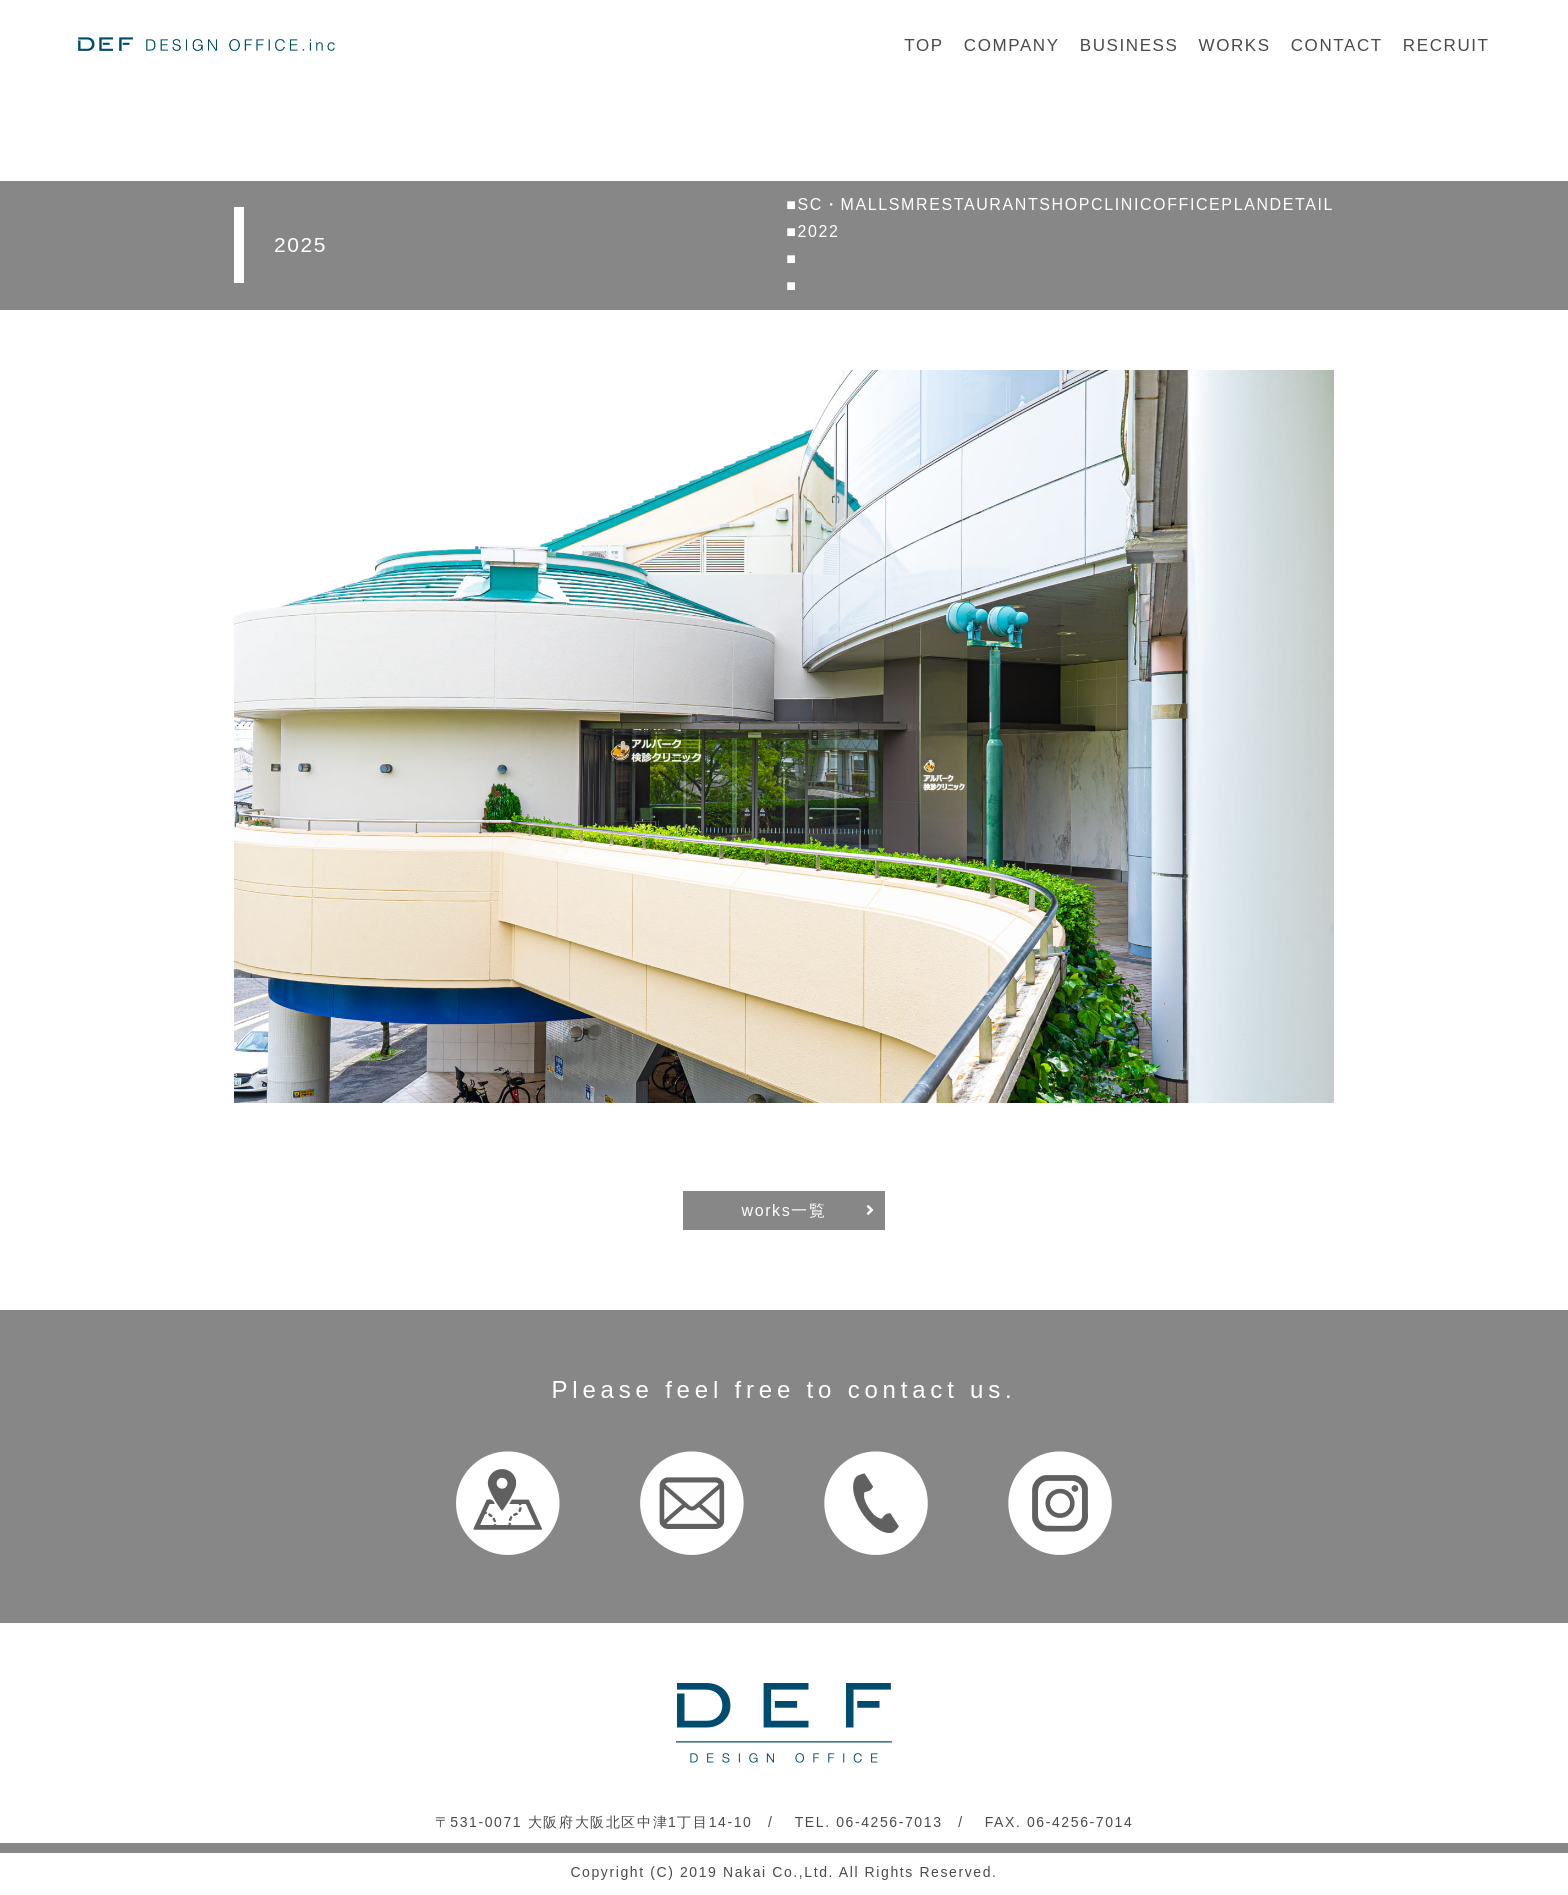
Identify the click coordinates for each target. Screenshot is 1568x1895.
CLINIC (1122, 204)
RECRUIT (1446, 45)
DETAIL (1302, 204)
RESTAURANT (977, 204)
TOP (923, 45)
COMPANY (1012, 45)
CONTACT (1337, 45)
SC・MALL (843, 204)
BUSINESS (1129, 45)
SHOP (1065, 204)
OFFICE (1187, 204)
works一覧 (784, 1210)
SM (902, 204)
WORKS (1234, 45)
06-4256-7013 (889, 1822)
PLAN (1245, 204)
